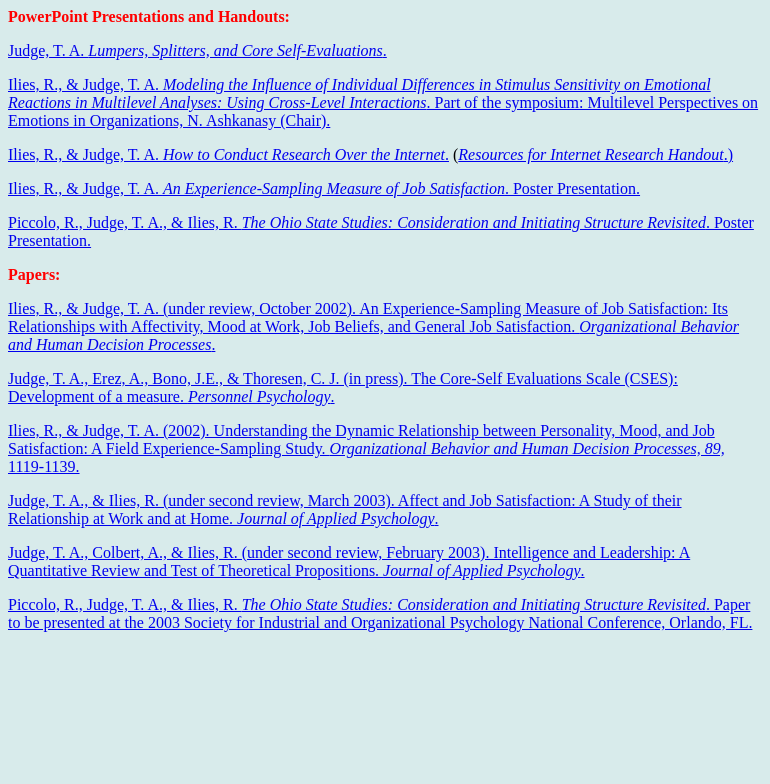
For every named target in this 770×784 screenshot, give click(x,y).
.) (595, 154)
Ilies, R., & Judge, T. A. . (228, 154)
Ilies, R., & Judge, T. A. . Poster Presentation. (324, 188)
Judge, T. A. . (197, 50)
